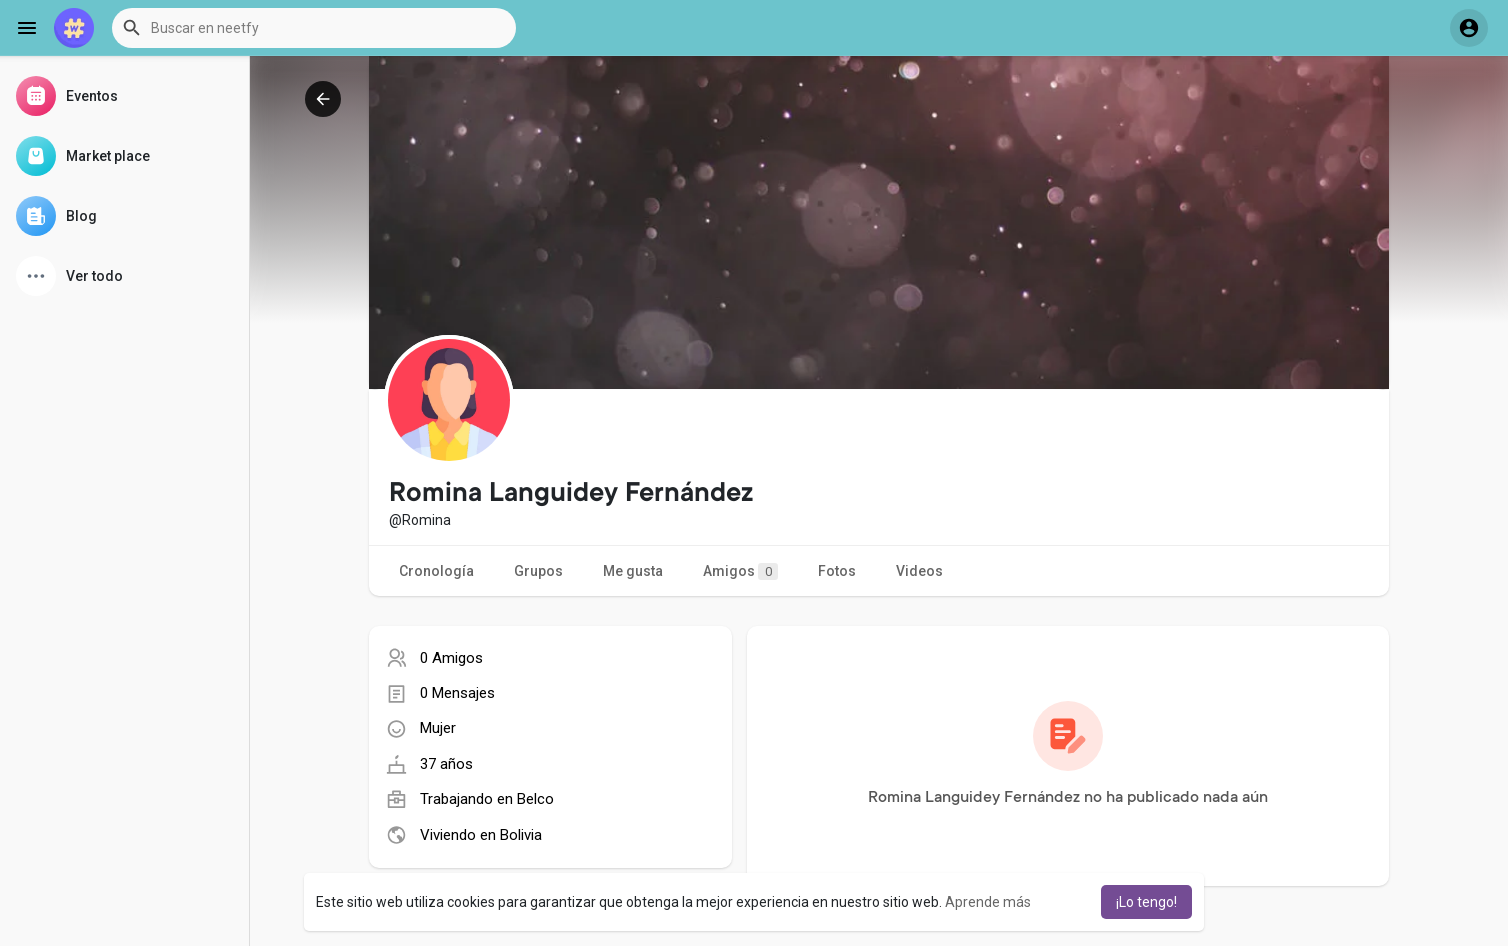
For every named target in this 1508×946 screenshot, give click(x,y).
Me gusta (633, 571)
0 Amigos (451, 658)
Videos (919, 571)
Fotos (837, 571)
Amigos (740, 571)
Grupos (538, 571)
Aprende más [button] (988, 902)
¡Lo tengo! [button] (1146, 902)
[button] (314, 28)
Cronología (436, 571)
